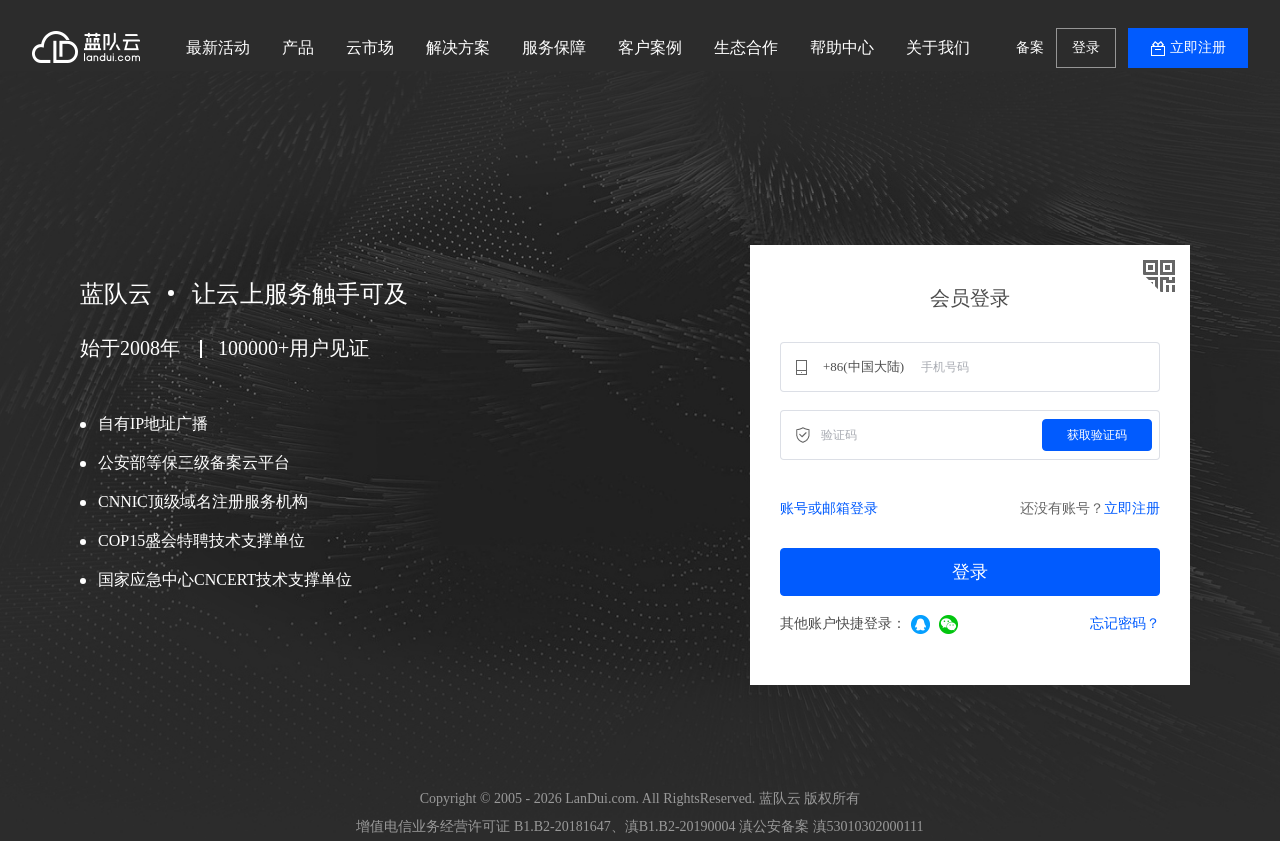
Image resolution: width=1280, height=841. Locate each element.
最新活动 (218, 47)
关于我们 (938, 47)
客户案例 (650, 47)
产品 (298, 47)
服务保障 (554, 47)
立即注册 (1198, 47)
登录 (1086, 47)
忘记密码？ (1125, 623)
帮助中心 (842, 47)
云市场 (370, 47)
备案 (1030, 47)
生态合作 (746, 47)
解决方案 (458, 47)
